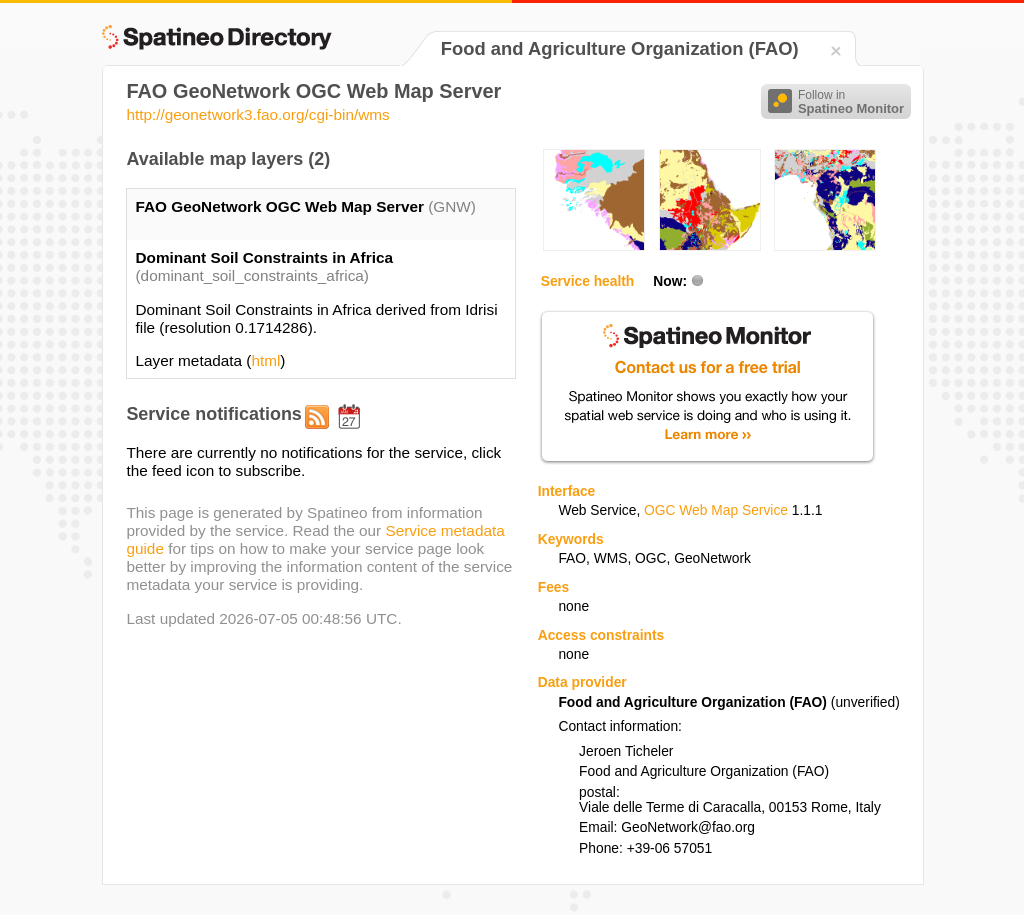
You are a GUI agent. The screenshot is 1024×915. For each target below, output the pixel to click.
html (265, 360)
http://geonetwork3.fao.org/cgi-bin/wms (257, 114)
